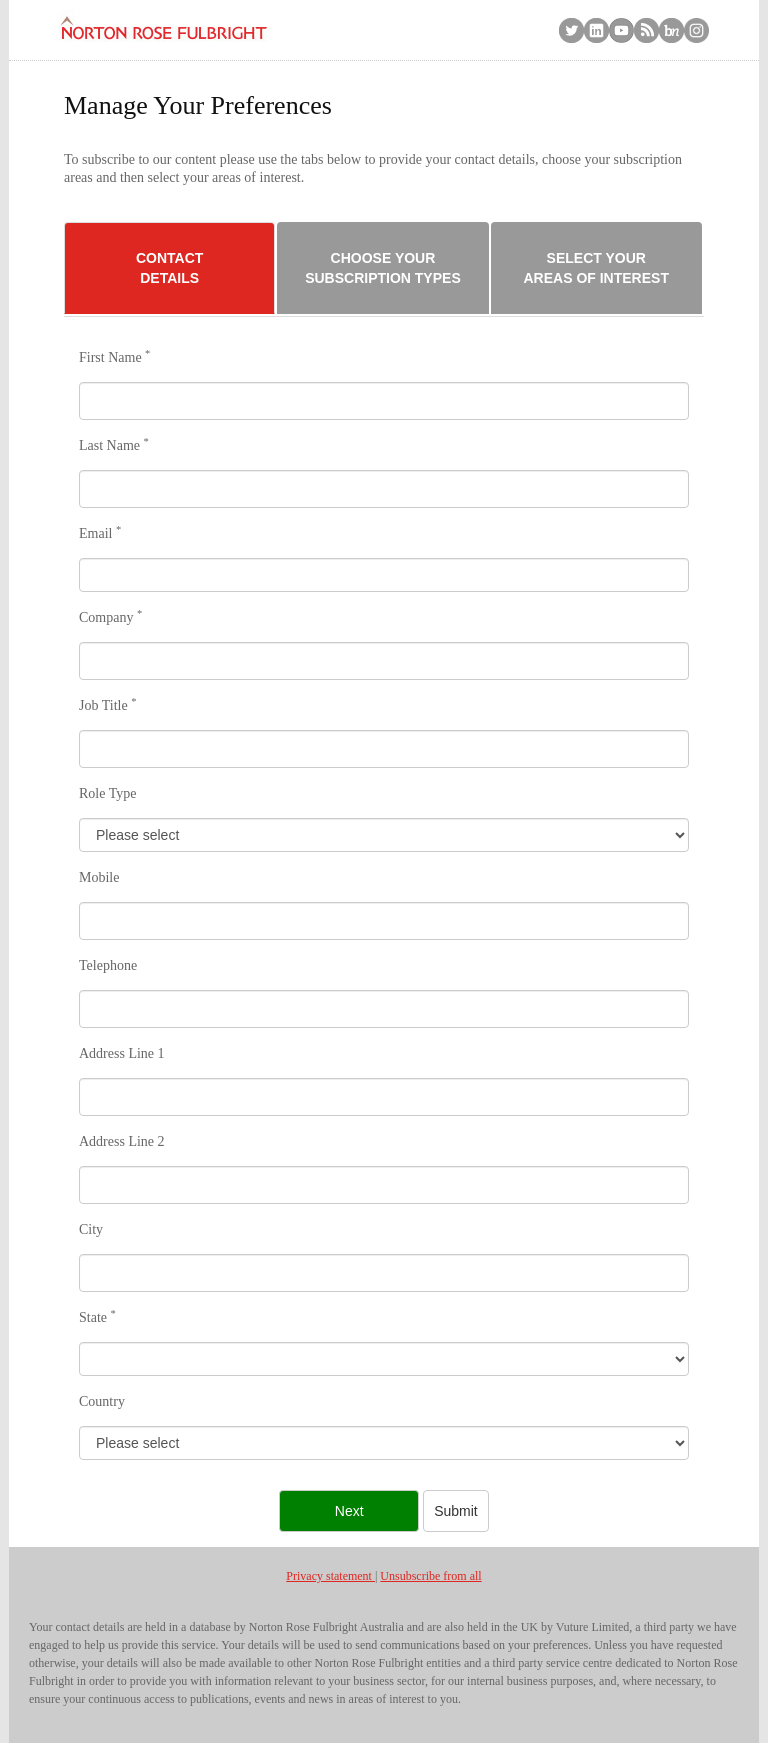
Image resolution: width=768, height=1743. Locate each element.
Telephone (108, 965)
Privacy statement (330, 1576)
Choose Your (382, 269)
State (97, 1317)
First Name (114, 357)
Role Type (107, 793)
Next (349, 1511)
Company (110, 617)
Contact (169, 269)
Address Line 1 (122, 1053)
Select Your (596, 269)
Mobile (99, 877)
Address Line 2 (122, 1141)
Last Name (114, 445)
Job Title (107, 705)
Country (102, 1401)
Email (100, 533)
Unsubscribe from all (430, 1576)
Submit (456, 1511)
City (91, 1229)
